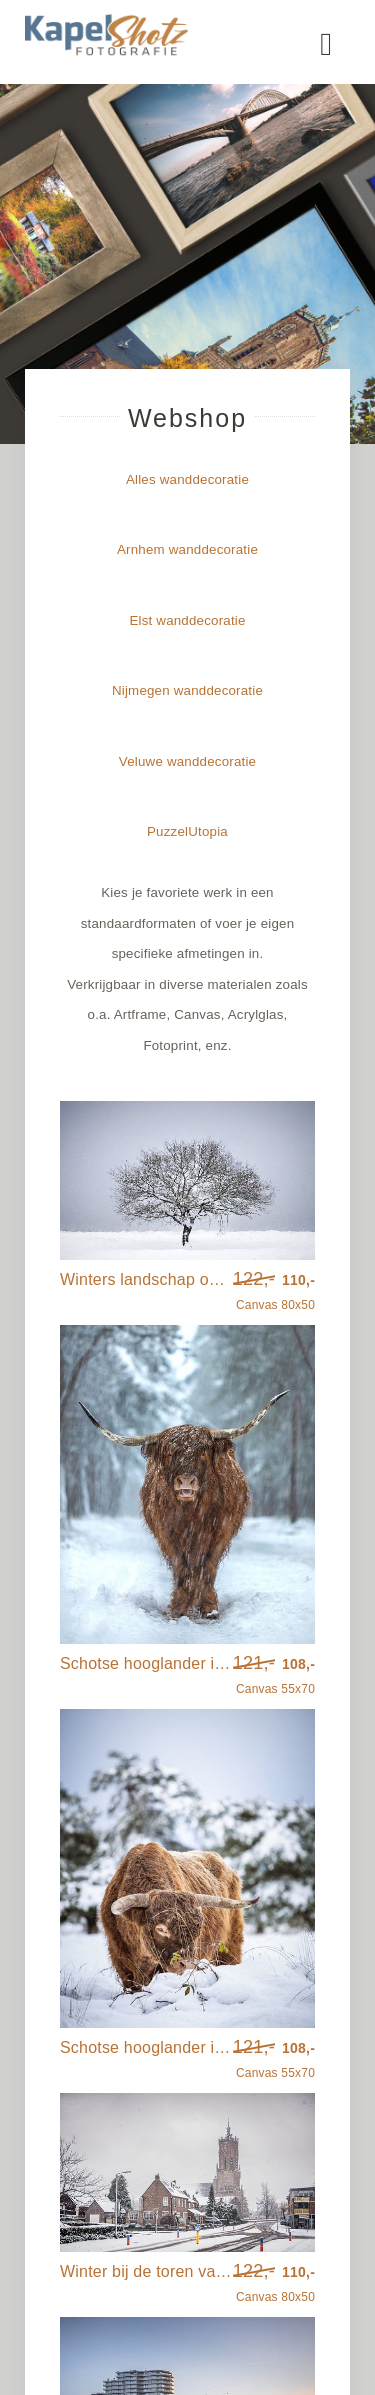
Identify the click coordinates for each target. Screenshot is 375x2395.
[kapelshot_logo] (106, 20)
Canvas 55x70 (274, 1676)
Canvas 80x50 (274, 1292)
